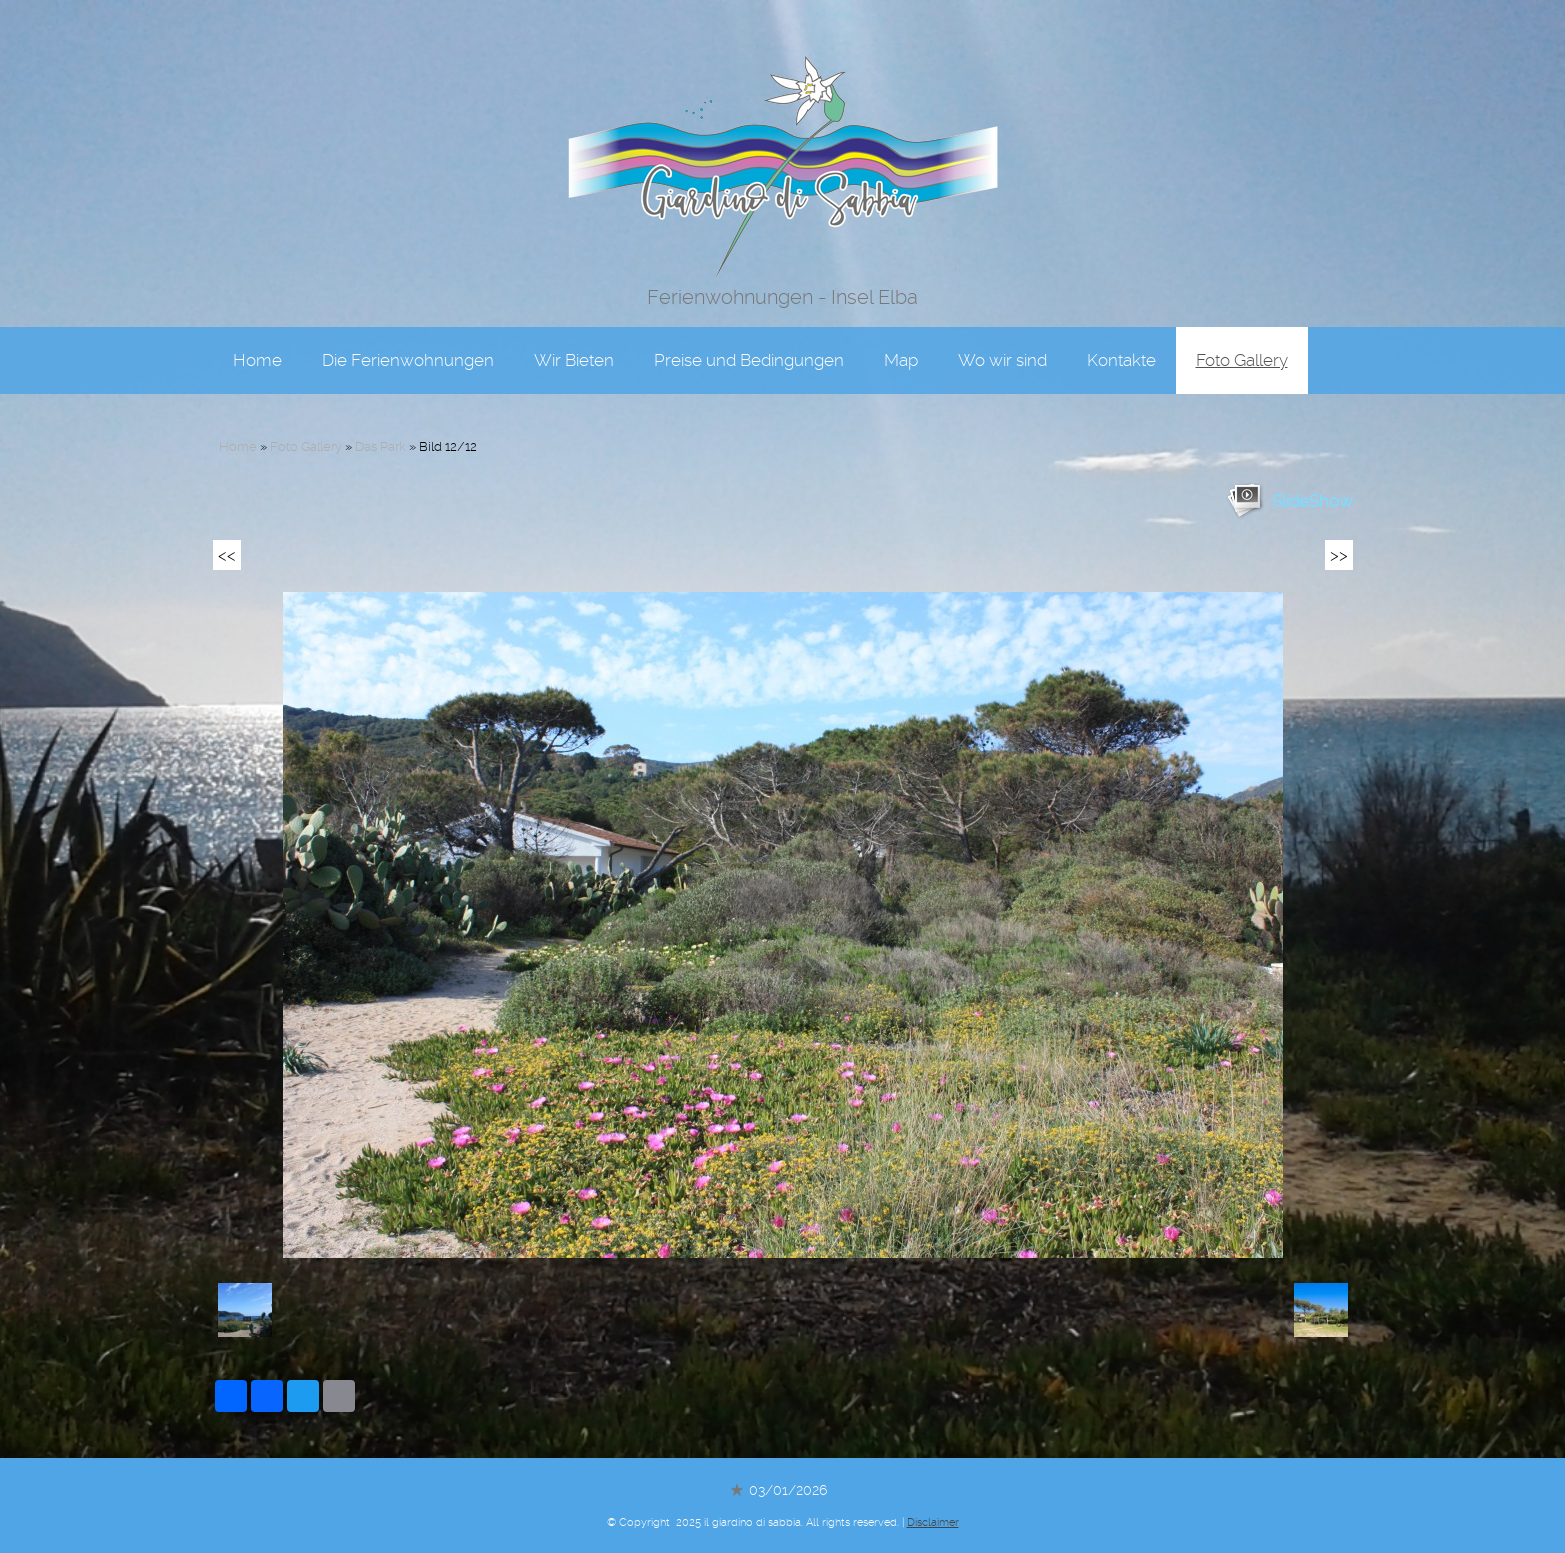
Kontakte (1121, 348)
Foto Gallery (1242, 348)
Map (901, 348)
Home (257, 348)
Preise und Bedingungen (749, 348)
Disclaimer (933, 1522)
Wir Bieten (574, 348)
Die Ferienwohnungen (408, 348)
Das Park (380, 446)
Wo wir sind (1002, 348)
